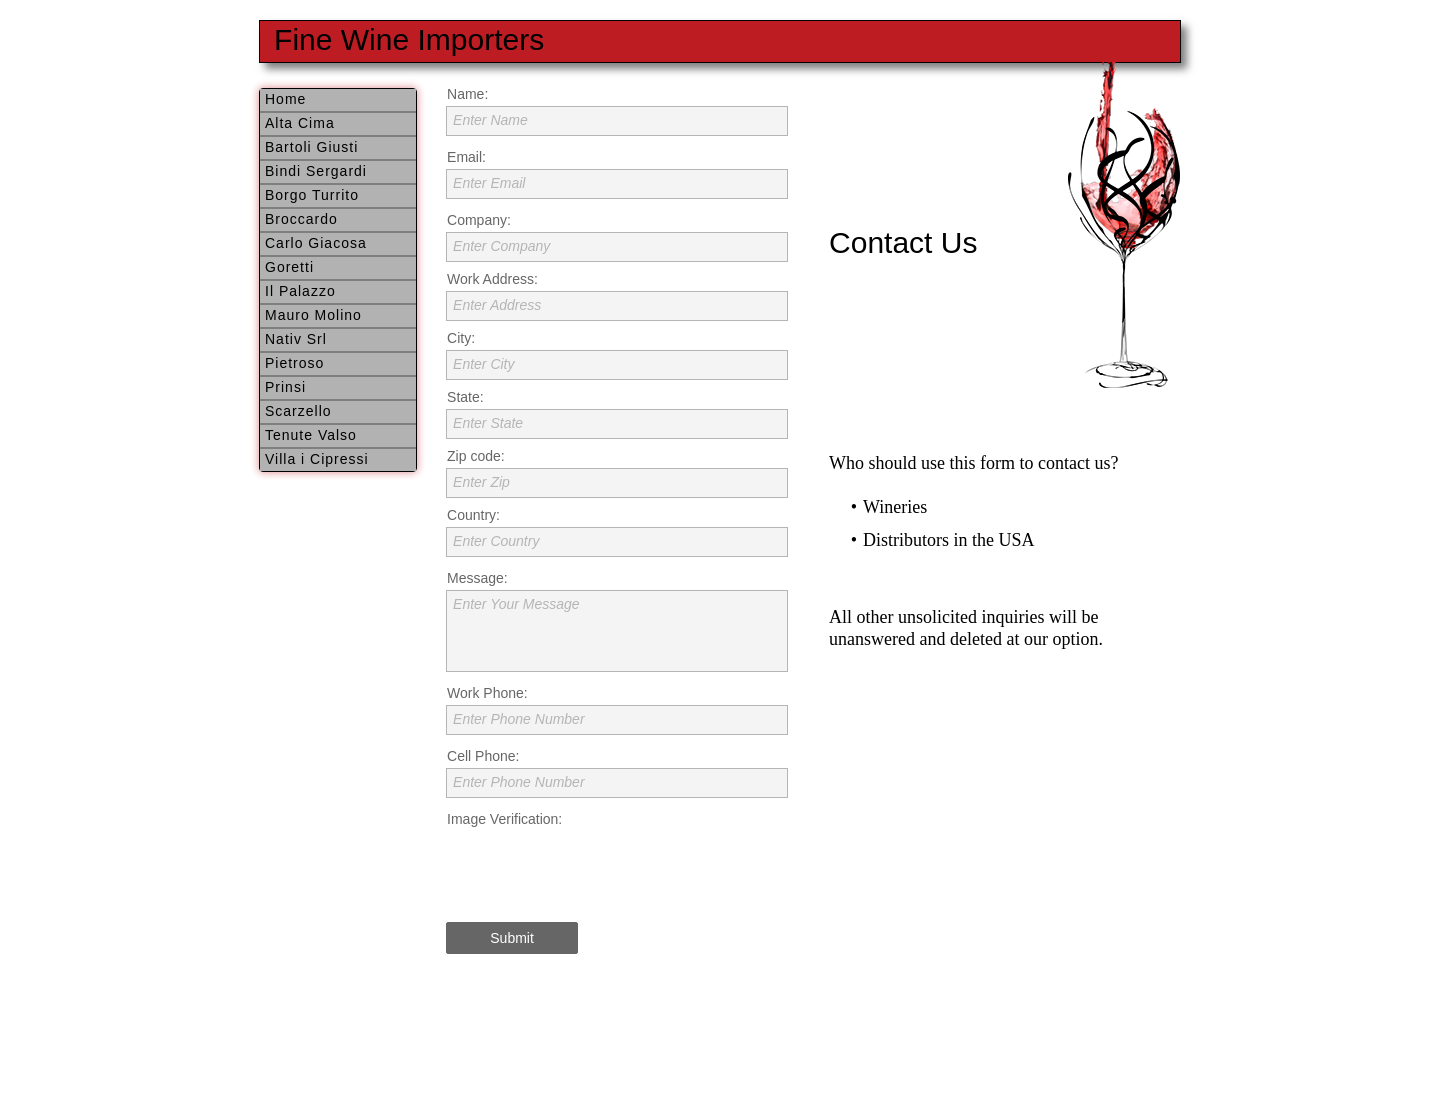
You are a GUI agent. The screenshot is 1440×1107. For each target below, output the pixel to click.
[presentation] (598, 870)
